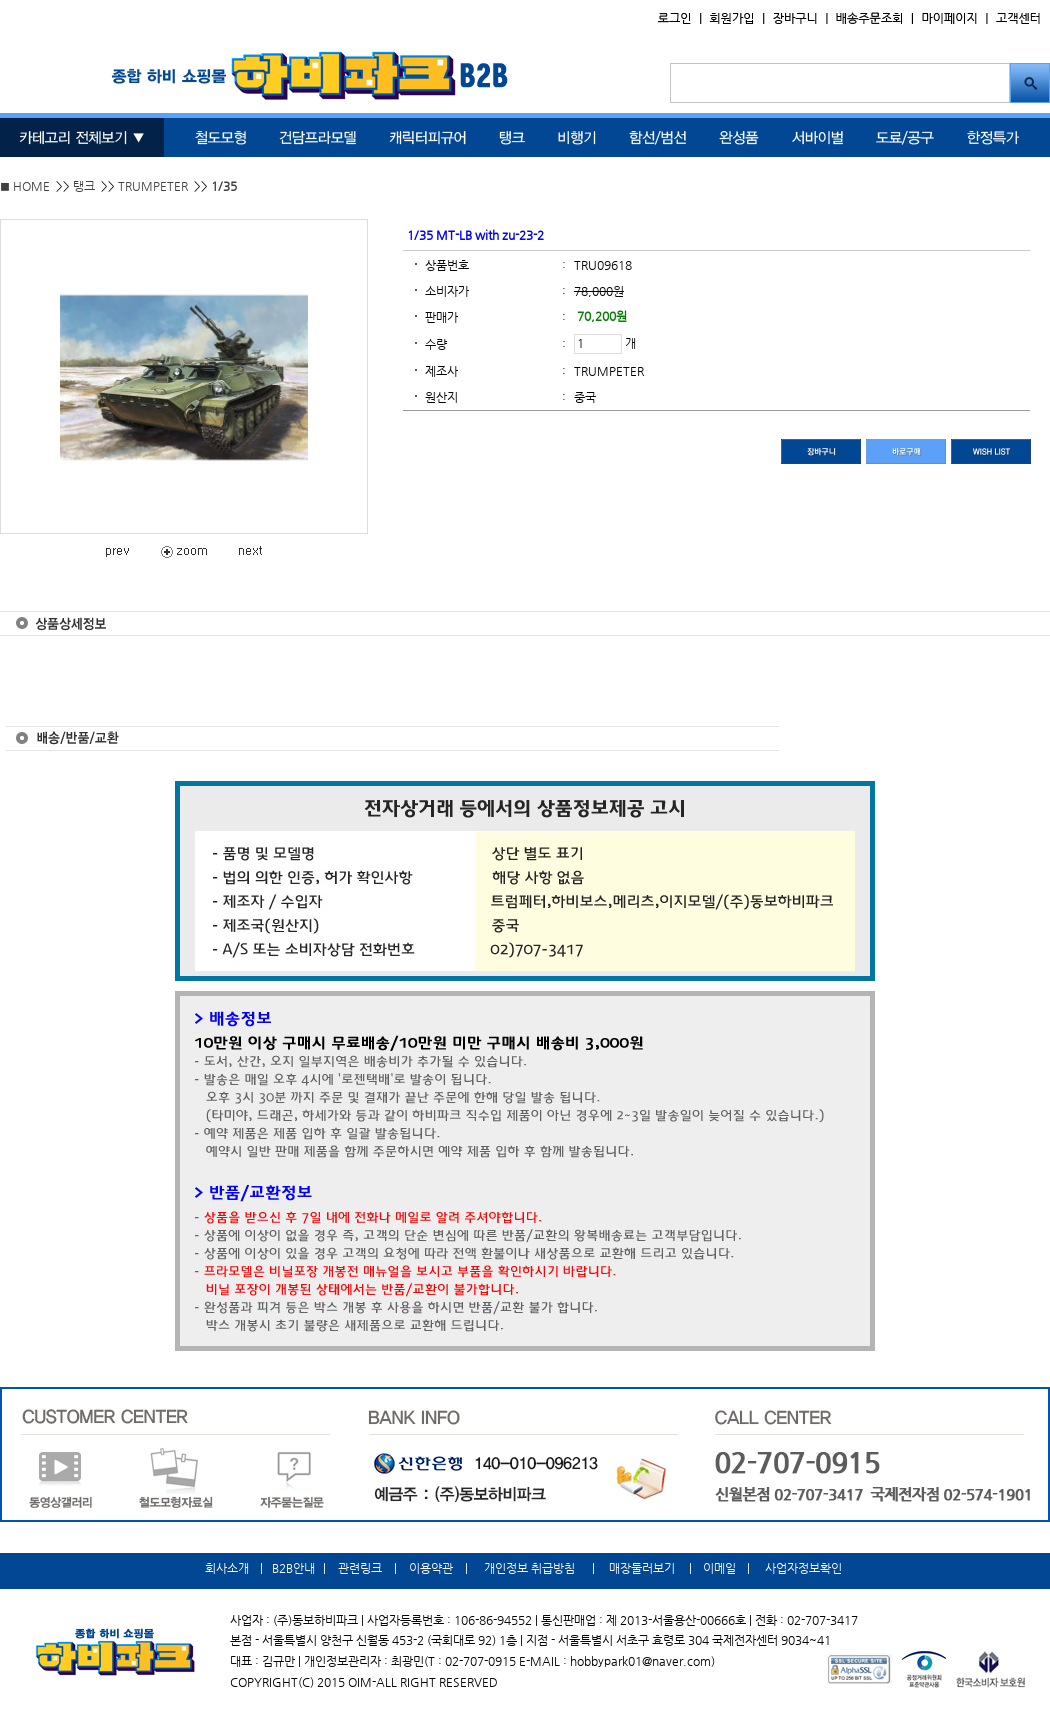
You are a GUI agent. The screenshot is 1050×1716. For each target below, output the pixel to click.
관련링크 (360, 1568)
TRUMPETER (153, 186)
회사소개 (228, 1568)
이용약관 (431, 1568)
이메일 (719, 1568)
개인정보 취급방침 (529, 1568)
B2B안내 (293, 1568)
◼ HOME (25, 186)
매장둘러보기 (642, 1568)
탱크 (84, 186)
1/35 (224, 186)
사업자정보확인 (802, 1568)
